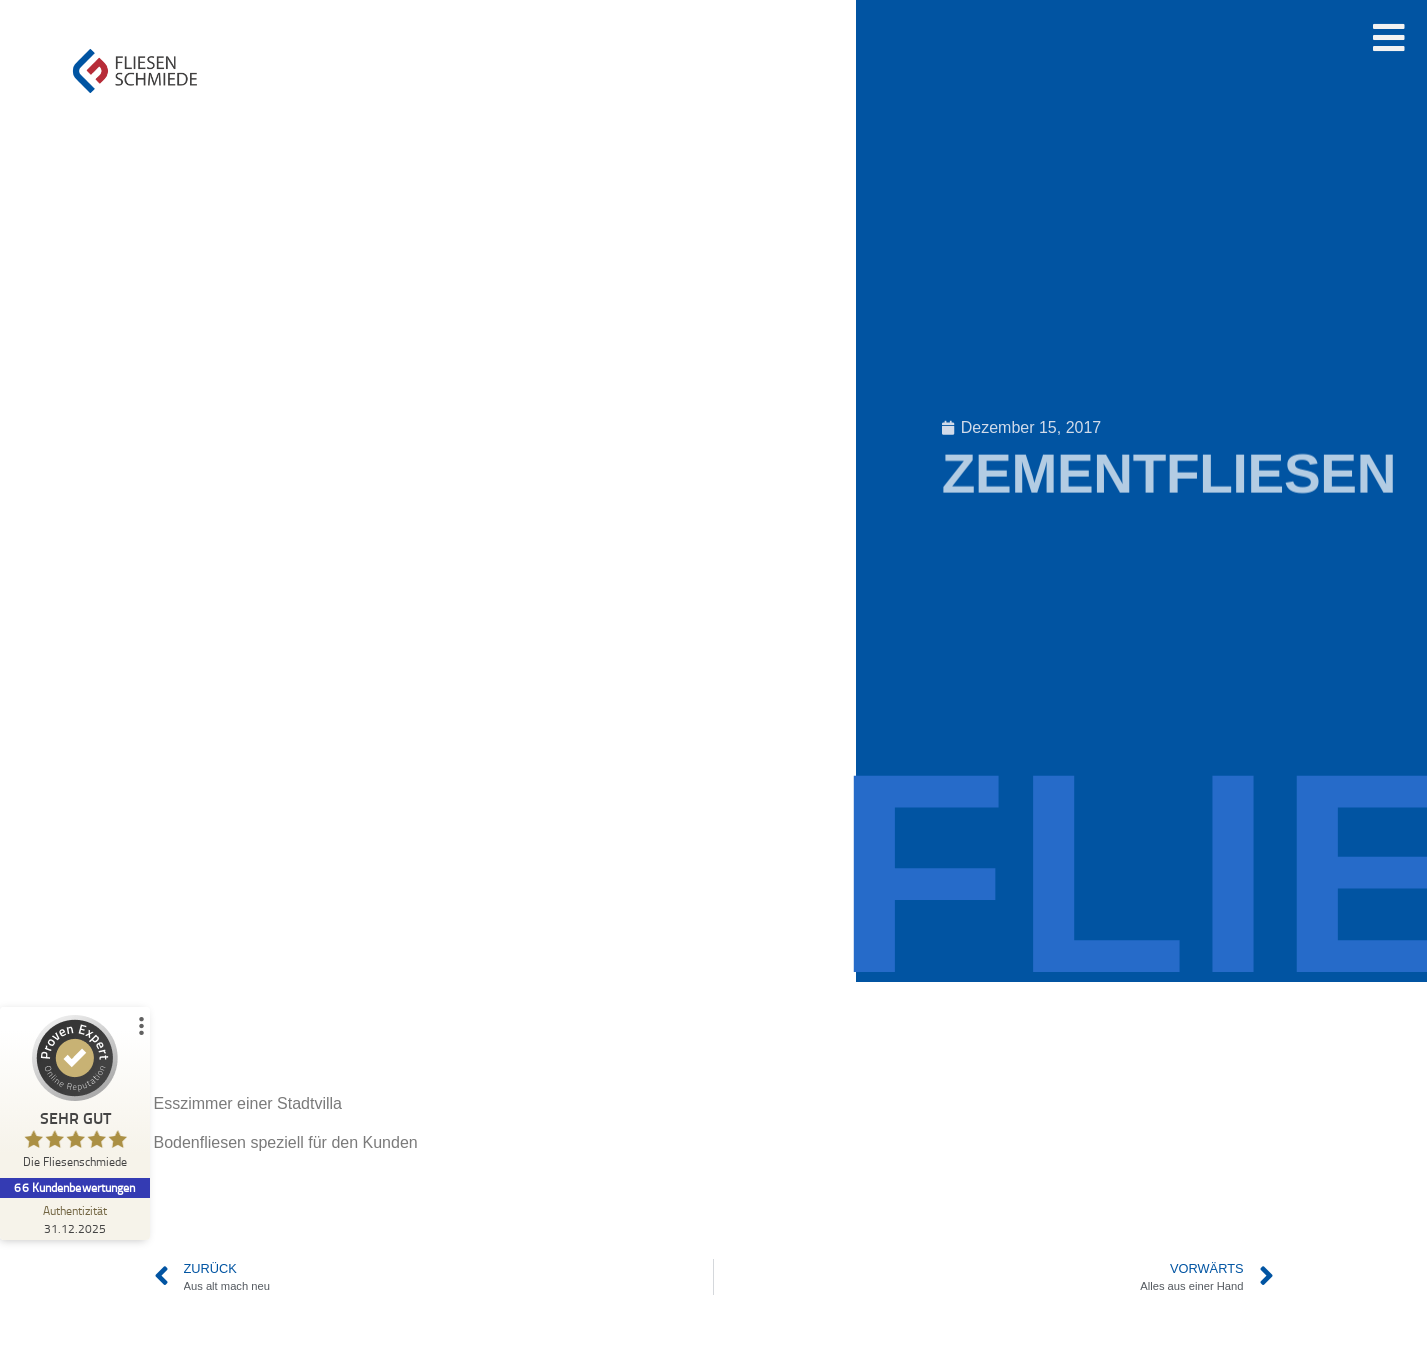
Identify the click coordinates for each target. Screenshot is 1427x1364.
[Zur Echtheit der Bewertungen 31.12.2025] (75, 1219)
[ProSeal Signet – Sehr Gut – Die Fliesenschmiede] (75, 1096)
